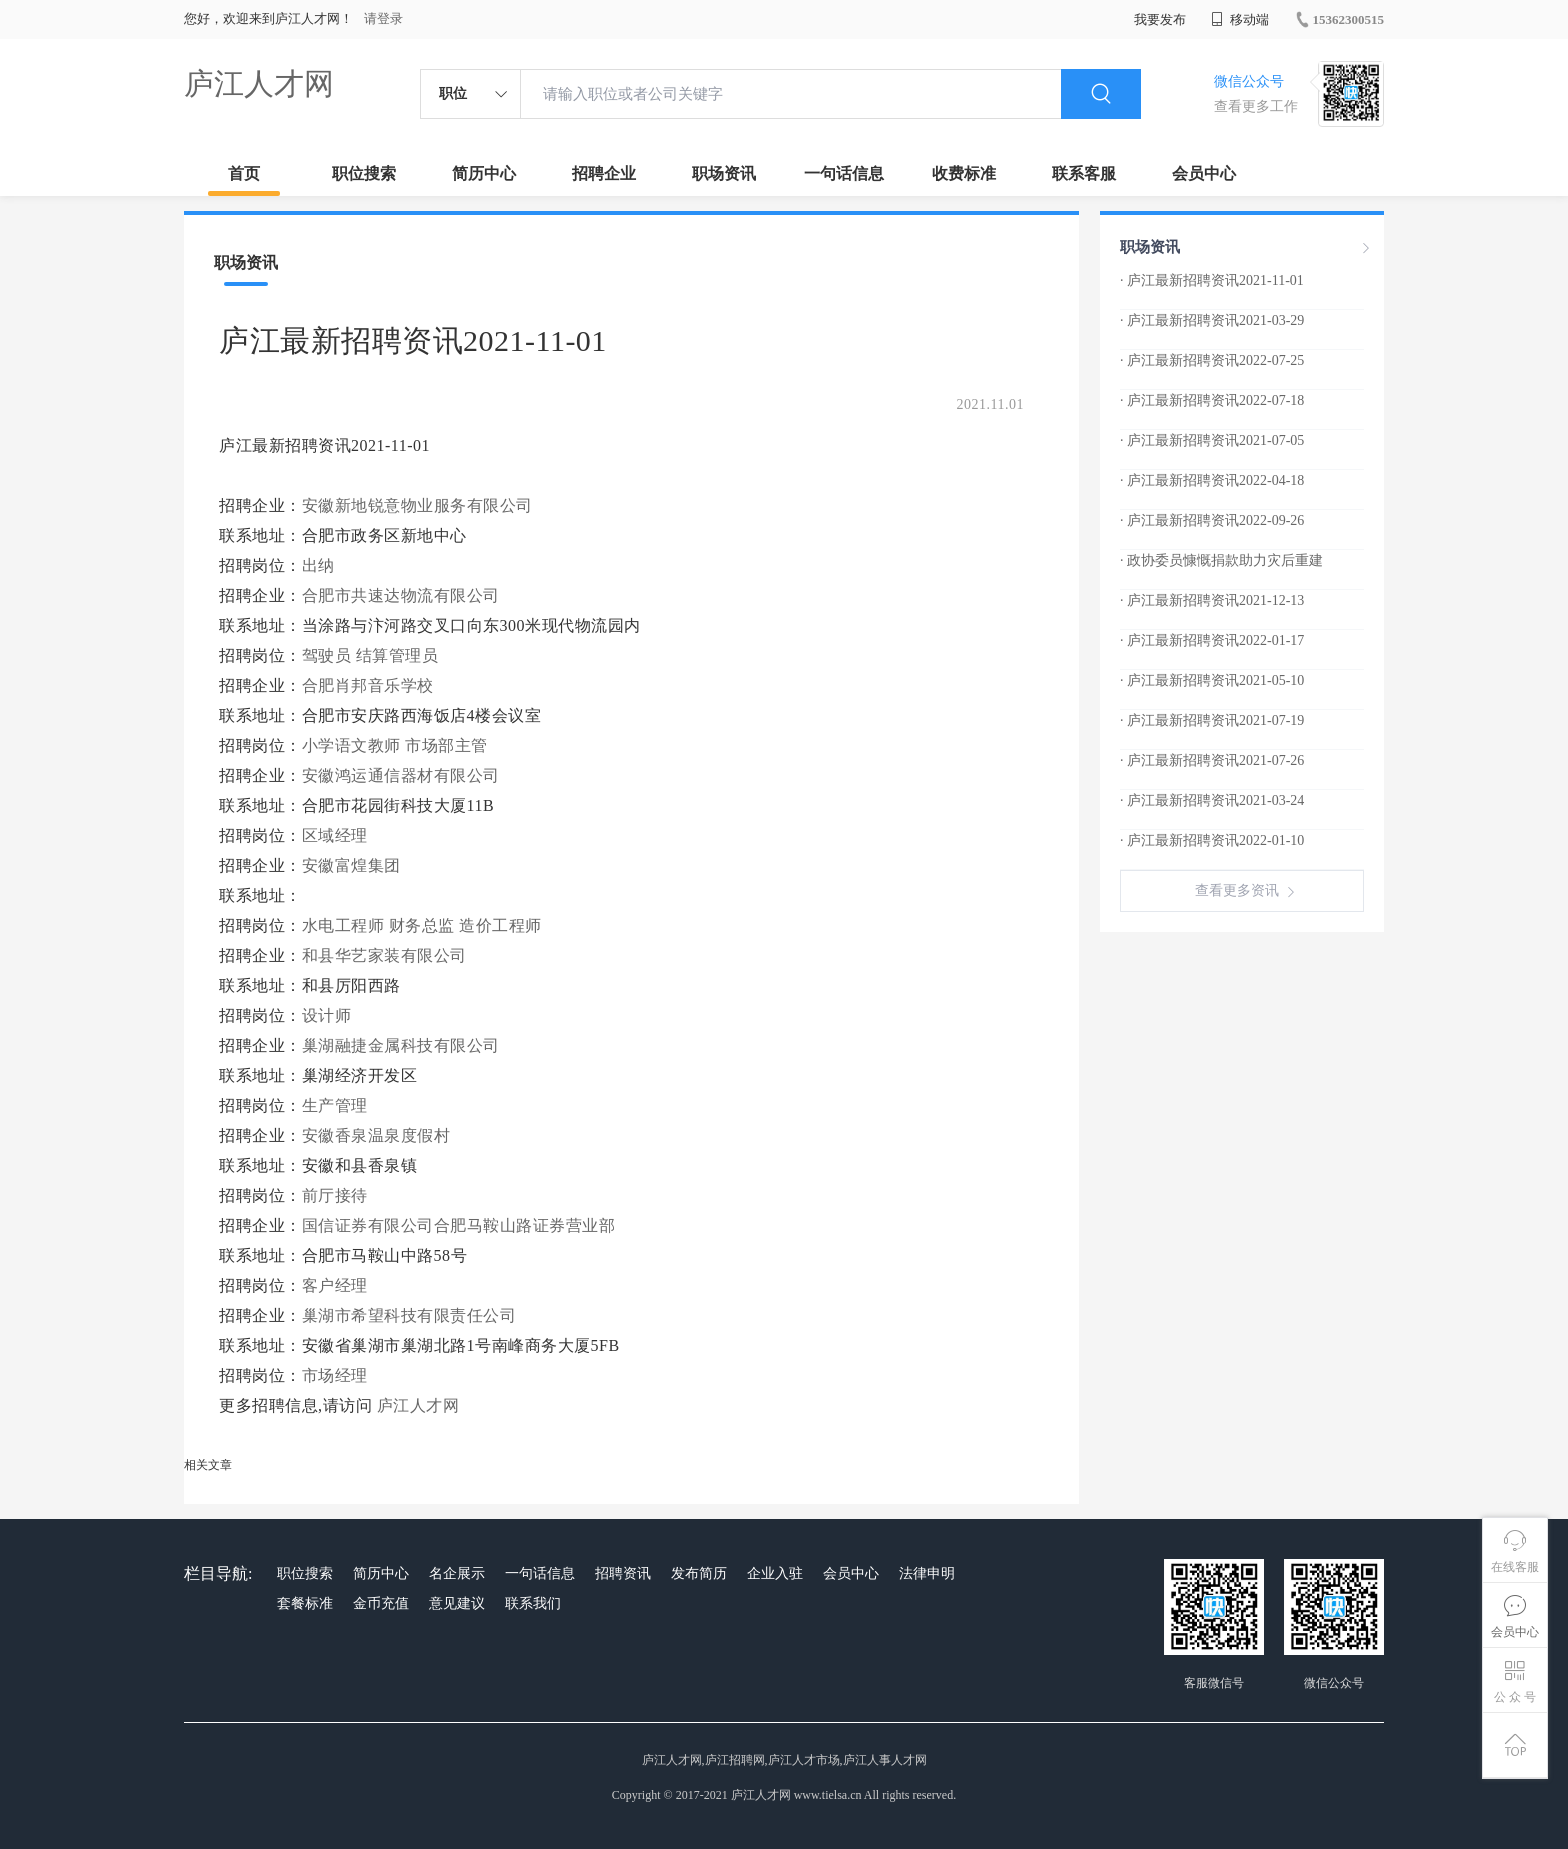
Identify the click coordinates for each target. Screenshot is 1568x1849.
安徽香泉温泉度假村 (378, 1135)
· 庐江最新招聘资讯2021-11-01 (1212, 280)
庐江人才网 (259, 83)
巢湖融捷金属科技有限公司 (403, 1045)
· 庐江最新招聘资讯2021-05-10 (1212, 680)
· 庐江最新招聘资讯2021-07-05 (1212, 440)
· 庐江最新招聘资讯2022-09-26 (1212, 520)
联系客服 (1084, 173)
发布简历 (699, 1573)
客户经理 (335, 1285)
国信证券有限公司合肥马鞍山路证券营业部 (461, 1225)
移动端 (1240, 19)
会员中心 (1204, 173)
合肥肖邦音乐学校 (370, 685)
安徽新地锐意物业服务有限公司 (417, 505)
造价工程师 (500, 925)
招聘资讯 (623, 1573)
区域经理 (335, 835)
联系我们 (533, 1603)
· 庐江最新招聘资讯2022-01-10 (1212, 840)
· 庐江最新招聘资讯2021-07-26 (1212, 760)
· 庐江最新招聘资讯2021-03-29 (1212, 320)
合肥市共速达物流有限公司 (403, 595)
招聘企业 (604, 173)
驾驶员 (327, 655)
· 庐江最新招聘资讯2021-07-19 (1212, 720)
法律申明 (927, 1573)
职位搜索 (364, 173)
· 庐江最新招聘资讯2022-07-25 (1212, 360)
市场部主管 (446, 745)
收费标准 (964, 173)
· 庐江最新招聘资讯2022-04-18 (1212, 480)
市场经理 (335, 1375)
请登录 (383, 18)
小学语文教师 (351, 745)
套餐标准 (305, 1603)
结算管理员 (397, 655)
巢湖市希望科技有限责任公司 (411, 1315)
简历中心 (484, 173)
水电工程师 (343, 925)
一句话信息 (844, 173)
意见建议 (457, 1603)
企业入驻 (775, 1573)
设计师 (327, 1015)
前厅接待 (335, 1195)
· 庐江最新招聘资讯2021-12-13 (1212, 600)
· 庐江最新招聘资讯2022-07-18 (1212, 400)
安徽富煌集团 (354, 865)
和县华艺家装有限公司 (387, 955)
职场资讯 (724, 173)
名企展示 (457, 1573)
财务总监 (422, 925)
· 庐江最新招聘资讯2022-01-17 (1212, 640)
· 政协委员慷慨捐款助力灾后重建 (1221, 560)
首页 (244, 173)
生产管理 (335, 1105)
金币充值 (381, 1603)
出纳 (318, 565)
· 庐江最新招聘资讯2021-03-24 (1212, 800)
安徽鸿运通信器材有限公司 (403, 775)
